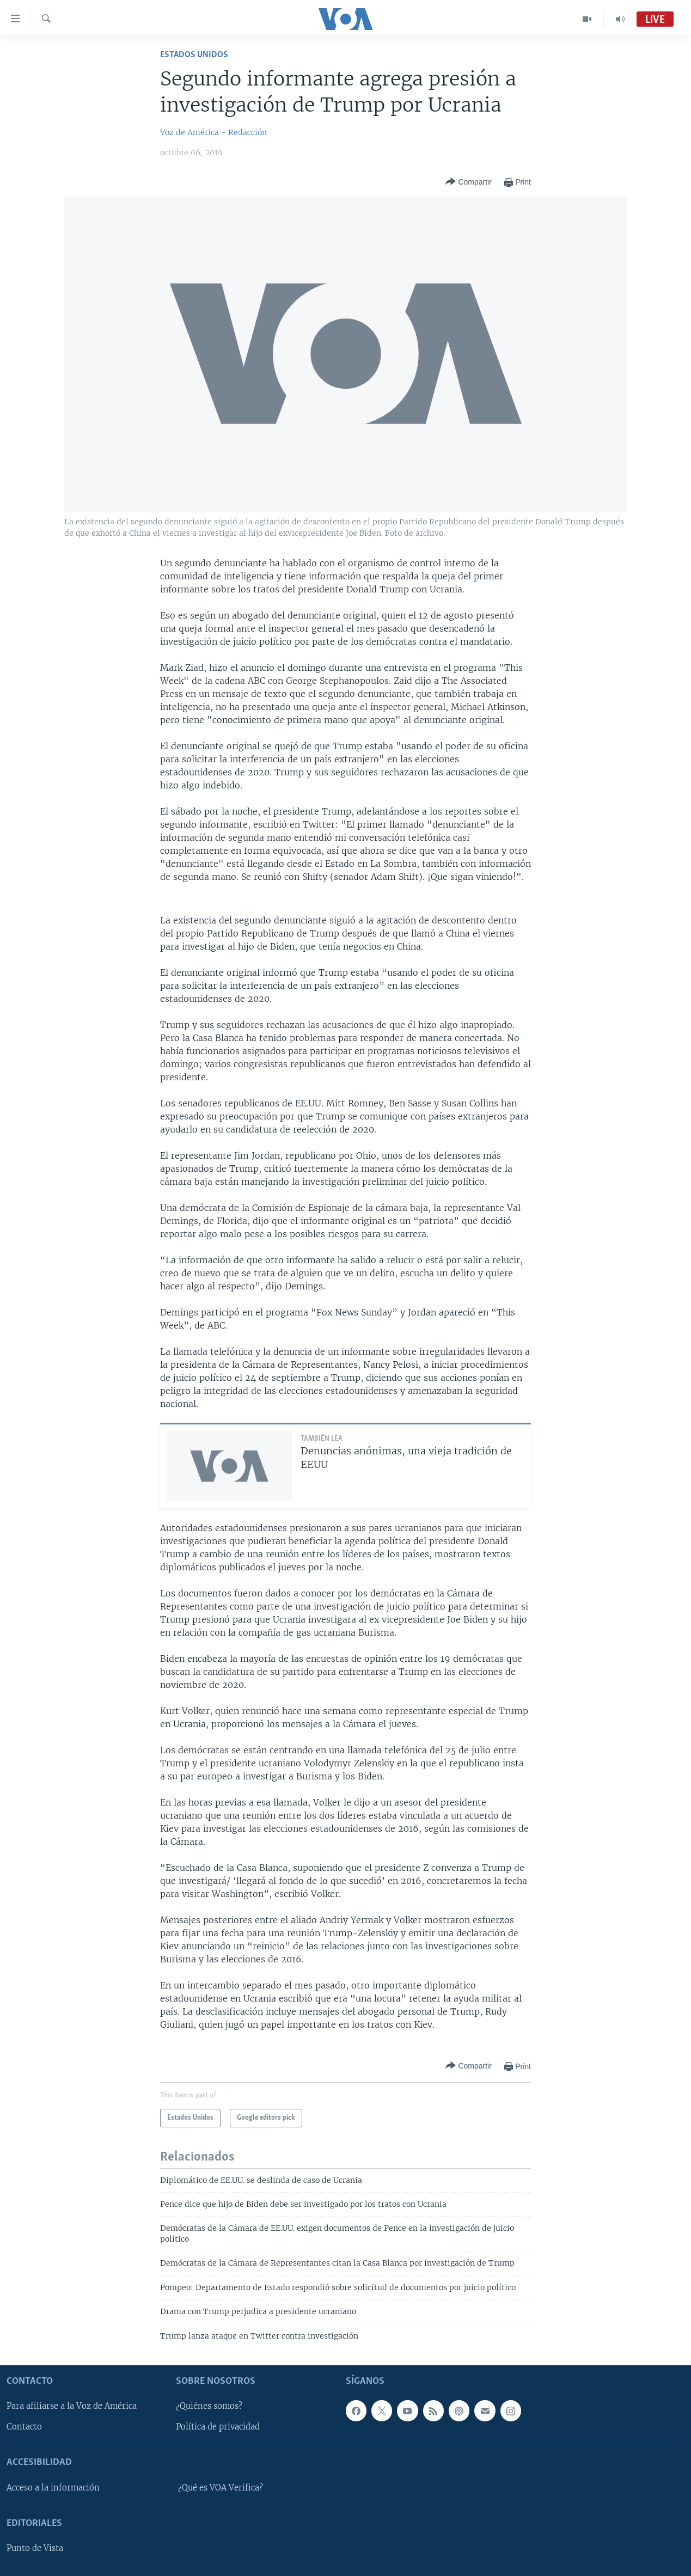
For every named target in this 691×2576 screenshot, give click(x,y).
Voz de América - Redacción (213, 132)
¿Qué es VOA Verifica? (220, 2488)
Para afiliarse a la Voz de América (72, 2406)
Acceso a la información (53, 2488)
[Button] (468, 182)
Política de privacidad (218, 2427)
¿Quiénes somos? (209, 2406)
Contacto (24, 2427)
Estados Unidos (194, 54)
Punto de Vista (35, 2548)
